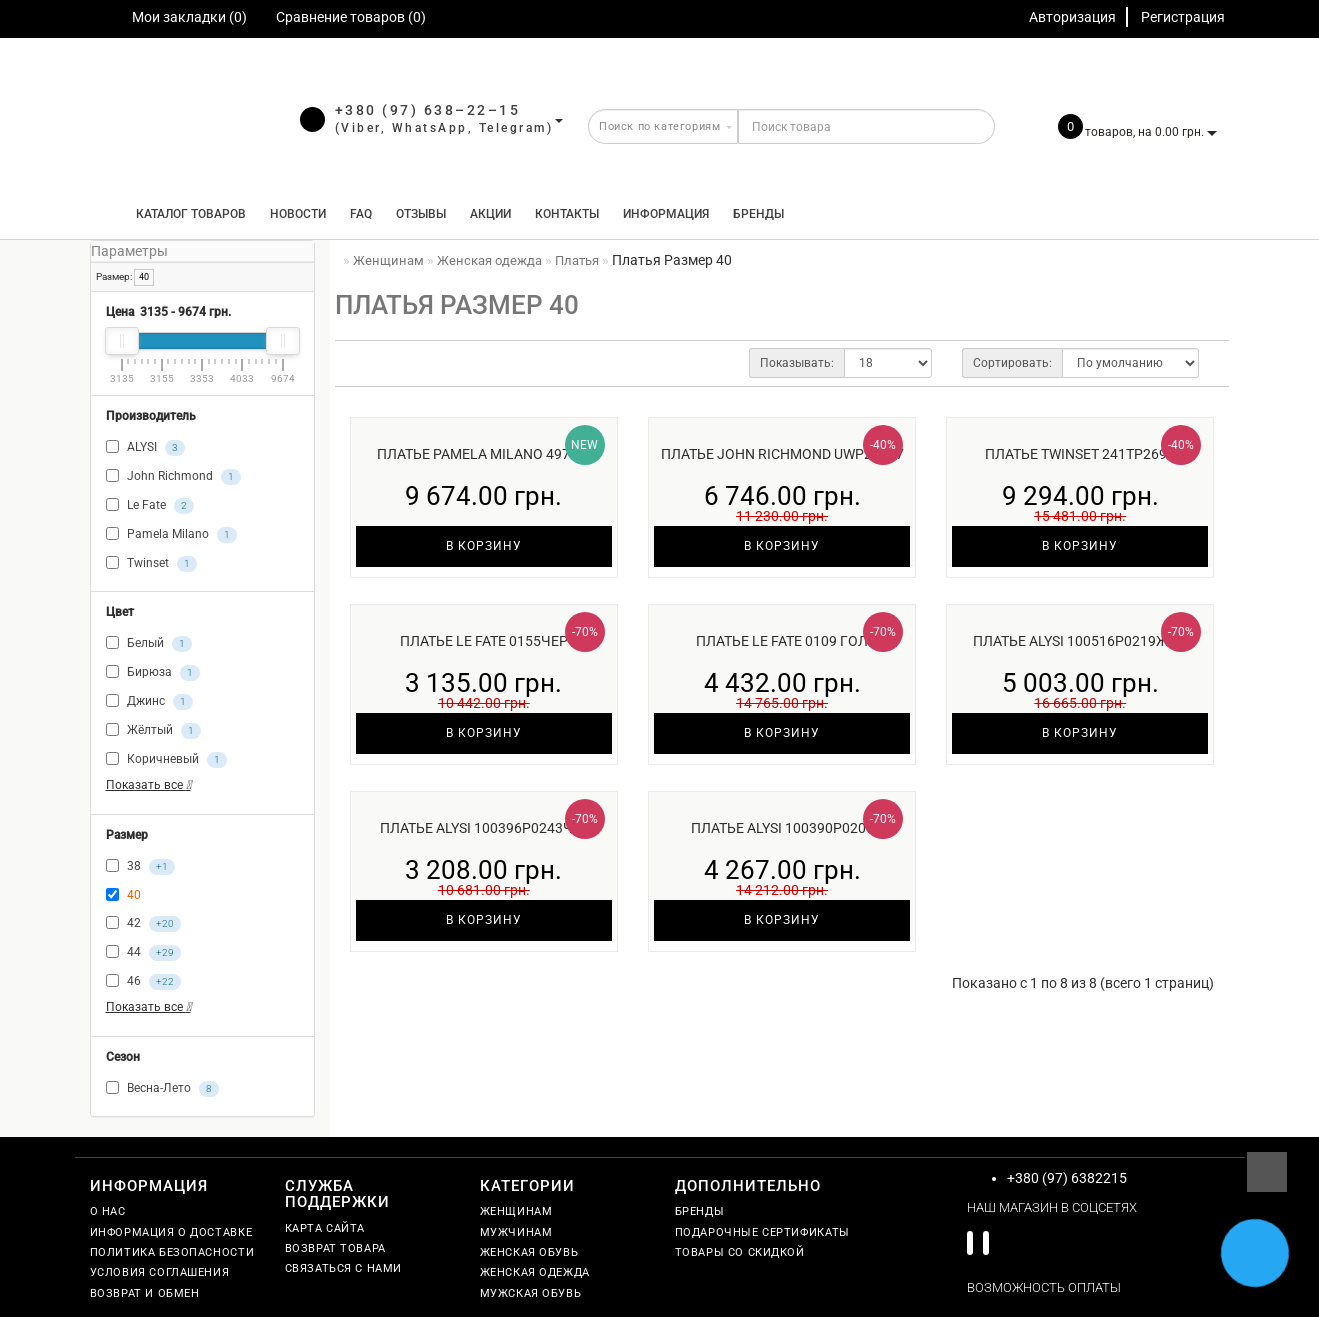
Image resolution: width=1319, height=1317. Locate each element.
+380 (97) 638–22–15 (428, 110)
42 (143, 924)
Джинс (149, 702)
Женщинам (516, 1211)
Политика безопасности (172, 1252)
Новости (298, 214)
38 (140, 867)
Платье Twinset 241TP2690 (1080, 454)
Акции (490, 214)
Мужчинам (516, 1232)
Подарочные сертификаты (762, 1232)
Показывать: (797, 363)
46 (143, 982)
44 (143, 953)
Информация (666, 214)
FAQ (361, 214)
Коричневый (166, 760)
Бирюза (153, 673)
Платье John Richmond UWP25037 (782, 454)
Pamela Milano (171, 535)
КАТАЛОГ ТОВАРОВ (186, 214)
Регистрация (1183, 17)
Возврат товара (335, 1248)
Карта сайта (325, 1228)
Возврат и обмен (145, 1293)
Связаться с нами (344, 1268)
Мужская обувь (531, 1293)
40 (144, 277)
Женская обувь (529, 1252)
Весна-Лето (162, 1089)
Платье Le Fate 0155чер (484, 641)
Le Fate (150, 506)
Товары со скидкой (740, 1252)
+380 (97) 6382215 (1067, 1178)
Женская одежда (535, 1272)
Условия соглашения (160, 1272)
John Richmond (173, 477)
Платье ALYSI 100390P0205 (782, 828)
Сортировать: (1012, 363)
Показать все (148, 785)
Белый (149, 644)
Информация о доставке (171, 1232)
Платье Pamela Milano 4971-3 (483, 454)
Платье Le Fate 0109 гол (782, 641)
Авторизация (1072, 17)
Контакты (567, 214)
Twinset (151, 564)
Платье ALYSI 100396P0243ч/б (484, 828)
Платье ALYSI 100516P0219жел (1080, 641)
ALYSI (145, 448)
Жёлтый (153, 731)
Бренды (758, 214)
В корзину (484, 546)
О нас (108, 1211)
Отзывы (421, 214)
